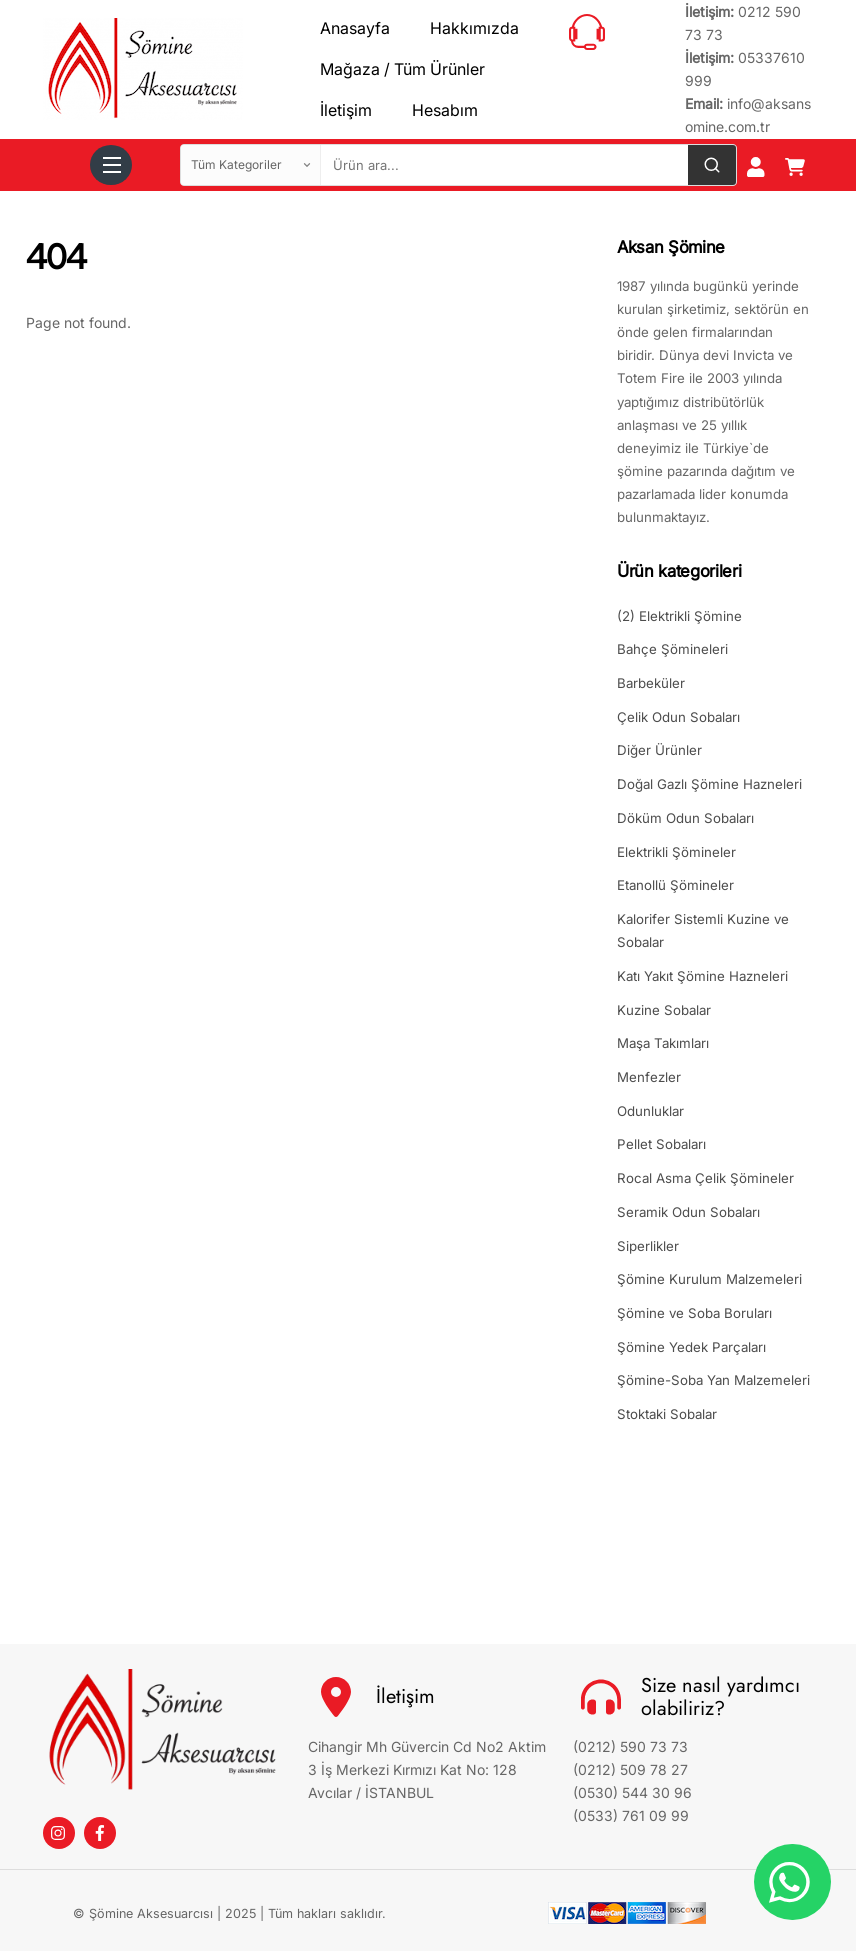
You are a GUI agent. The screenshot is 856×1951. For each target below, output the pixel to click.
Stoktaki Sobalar (667, 1414)
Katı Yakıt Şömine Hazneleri (702, 976)
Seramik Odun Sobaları (688, 1212)
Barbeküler (651, 683)
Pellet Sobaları (661, 1144)
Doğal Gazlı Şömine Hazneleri (709, 784)
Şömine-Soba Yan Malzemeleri (713, 1380)
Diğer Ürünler (659, 750)
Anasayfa (355, 28)
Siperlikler (648, 1246)
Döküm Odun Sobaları (685, 818)
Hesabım (445, 110)
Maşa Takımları (663, 1043)
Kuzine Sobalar (664, 1010)
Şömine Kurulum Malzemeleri (709, 1279)
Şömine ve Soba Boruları (694, 1313)
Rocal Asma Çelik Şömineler (705, 1178)
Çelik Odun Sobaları (678, 717)
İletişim (346, 110)
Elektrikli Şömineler (676, 852)
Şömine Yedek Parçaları (691, 1347)
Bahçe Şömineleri (672, 649)
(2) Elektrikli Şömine (679, 616)
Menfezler (649, 1077)
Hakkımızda (474, 28)
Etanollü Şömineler (675, 885)
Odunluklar (650, 1111)
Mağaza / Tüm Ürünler (402, 69)
